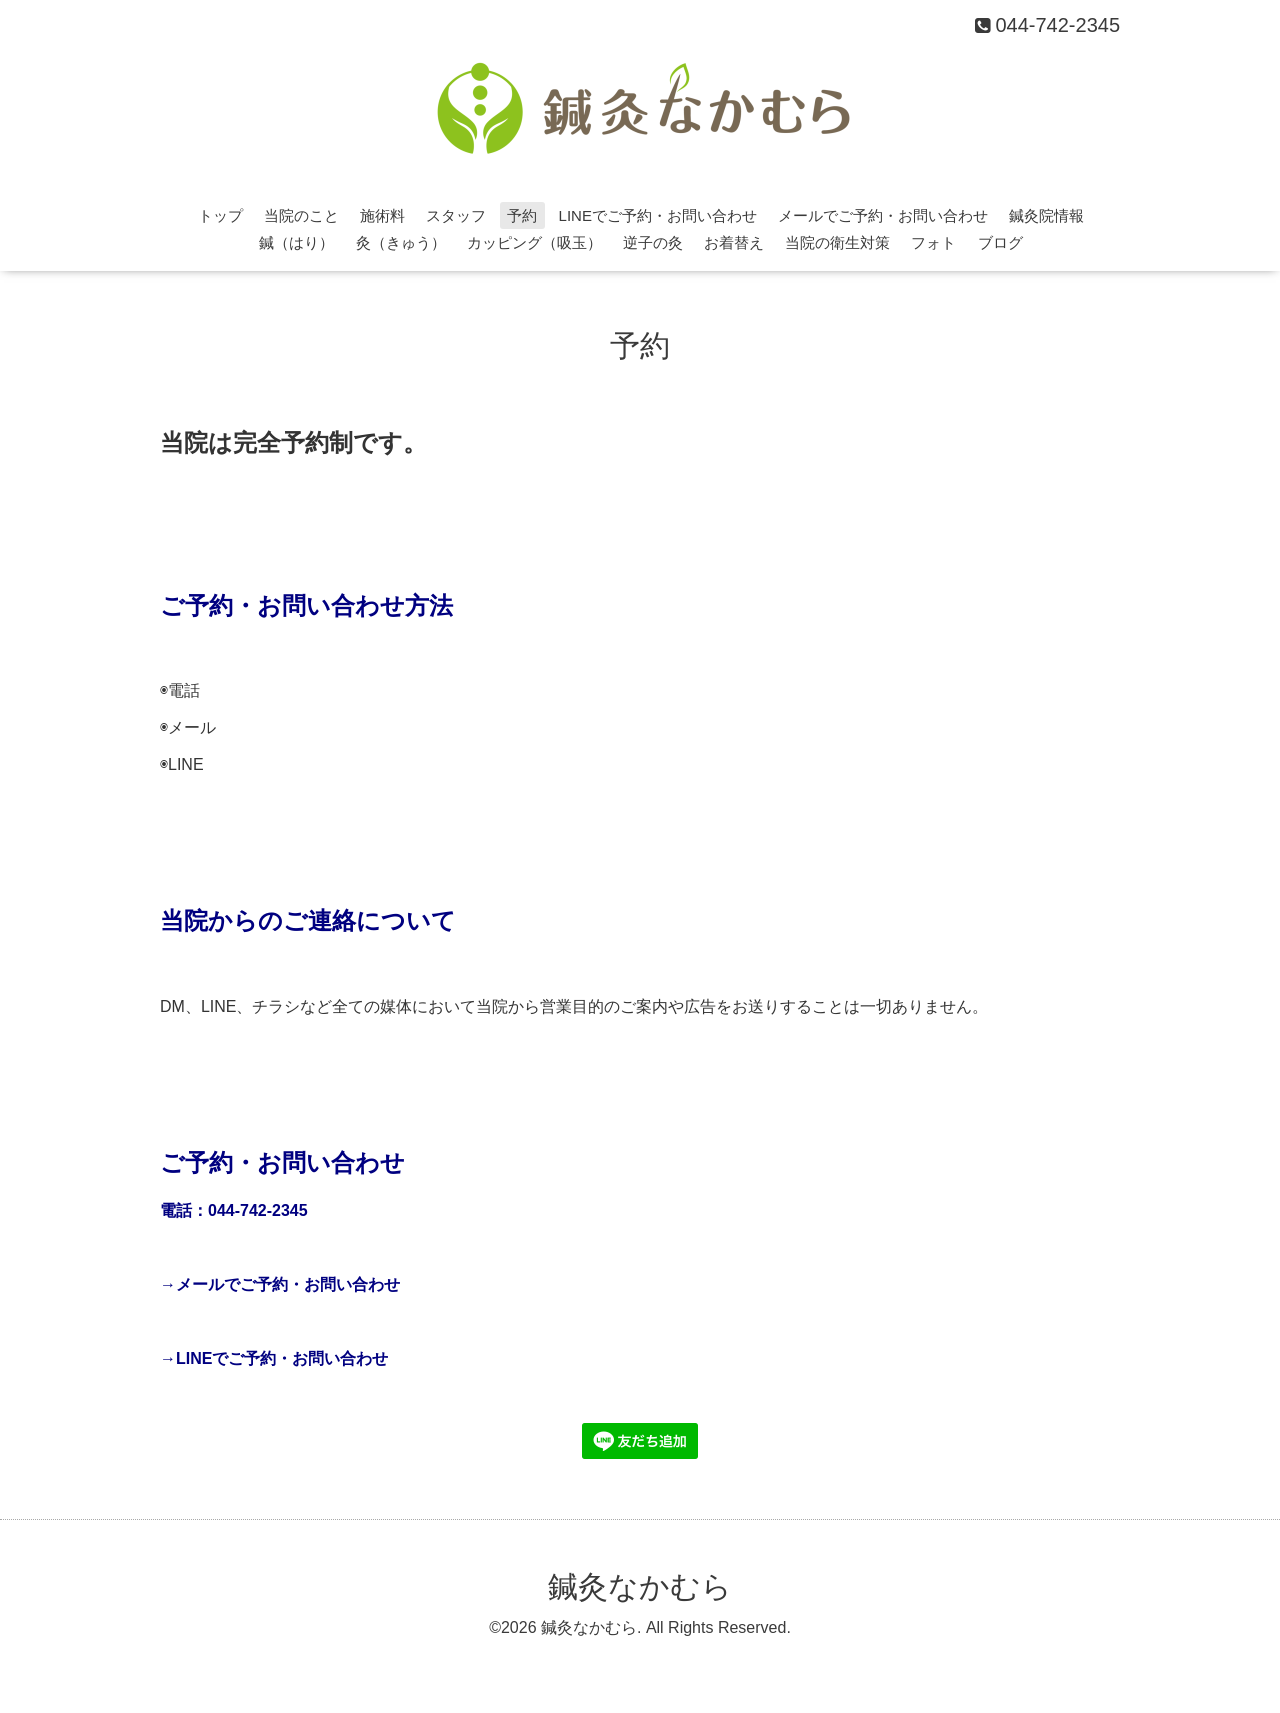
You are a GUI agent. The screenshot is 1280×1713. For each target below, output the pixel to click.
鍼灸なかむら (640, 1586)
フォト (933, 242)
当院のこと (301, 215)
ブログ (1000, 242)
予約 (522, 215)
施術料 (382, 215)
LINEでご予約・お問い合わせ (658, 215)
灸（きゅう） (401, 242)
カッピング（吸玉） (534, 242)
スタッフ (456, 215)
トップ (220, 215)
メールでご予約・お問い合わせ (883, 215)
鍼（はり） (296, 242)
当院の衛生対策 (837, 242)
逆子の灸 (653, 242)
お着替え (734, 242)
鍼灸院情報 (1046, 215)
